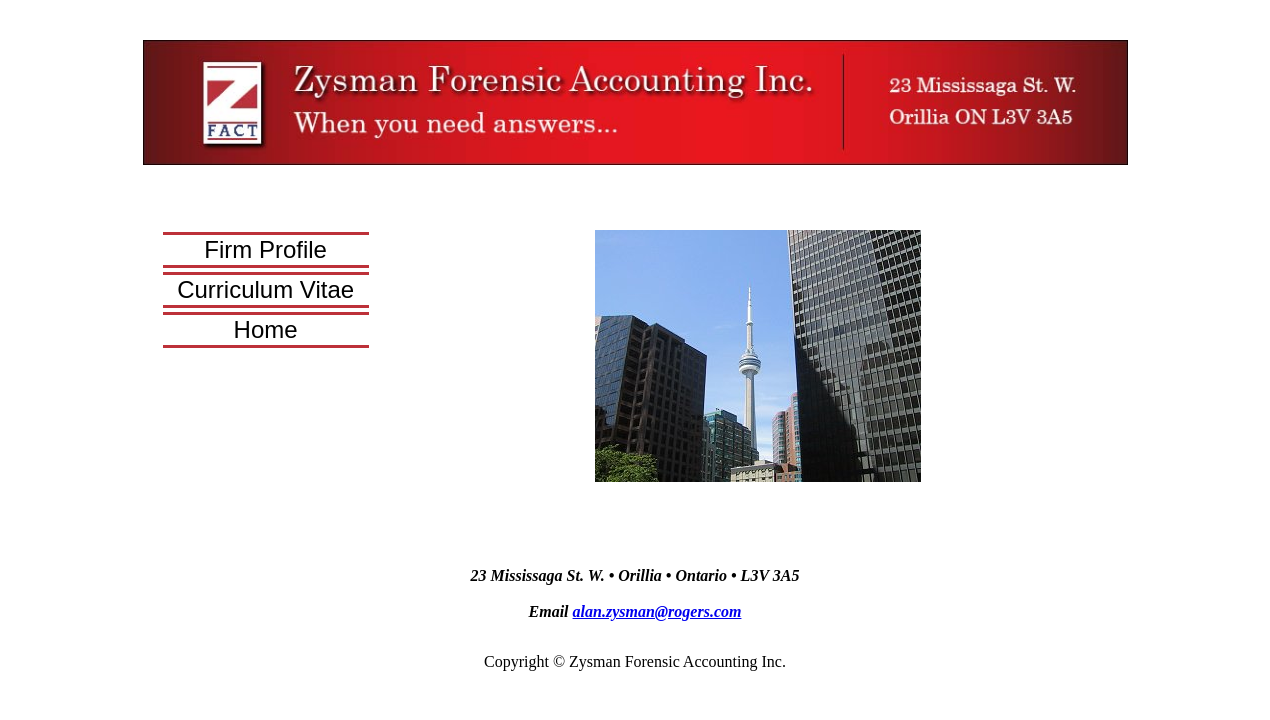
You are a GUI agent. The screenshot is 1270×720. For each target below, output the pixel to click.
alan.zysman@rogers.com (657, 611)
